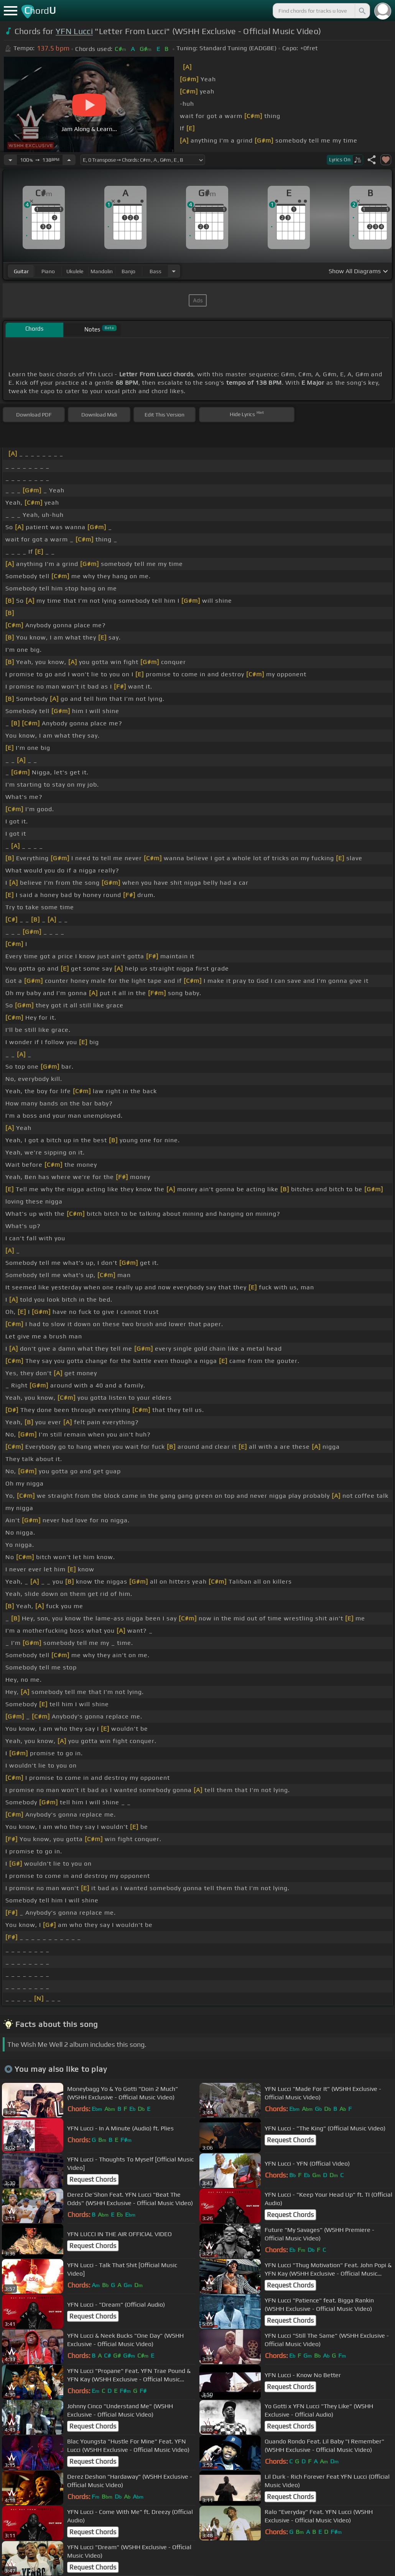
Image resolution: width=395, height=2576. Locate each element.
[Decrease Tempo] (10, 159)
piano (48, 271)
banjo (128, 271)
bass (155, 271)
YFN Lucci (74, 31)
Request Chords (290, 2140)
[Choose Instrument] (173, 271)
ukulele (74, 271)
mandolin (102, 271)
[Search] (362, 10)
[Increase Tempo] (69, 159)
